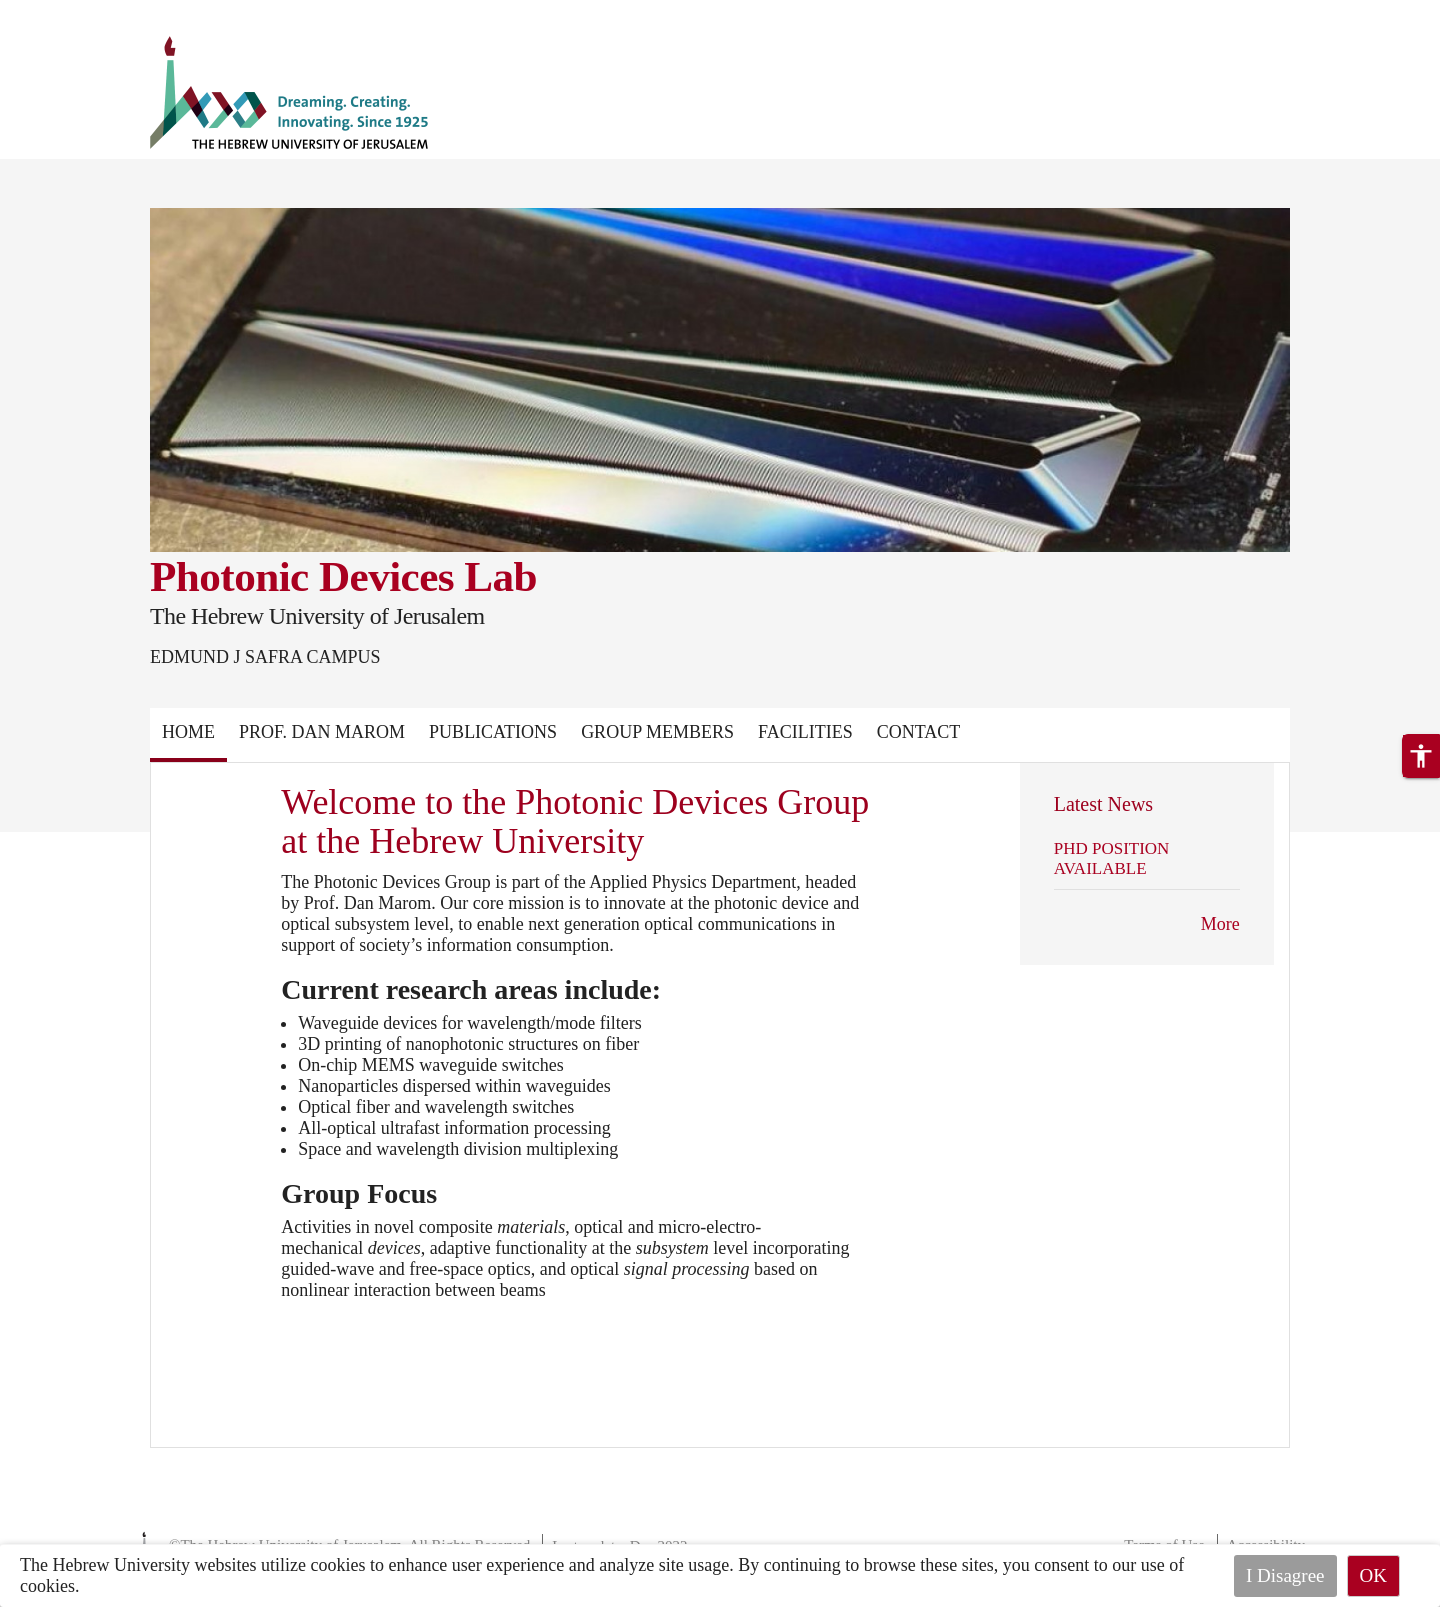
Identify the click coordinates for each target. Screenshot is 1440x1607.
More (1220, 924)
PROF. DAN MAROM (322, 732)
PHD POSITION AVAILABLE (1112, 858)
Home (188, 732)
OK (1373, 1575)
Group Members (657, 732)
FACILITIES (805, 732)
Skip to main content (74, 12)
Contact (919, 732)
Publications (493, 732)
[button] (1421, 756)
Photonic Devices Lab (343, 576)
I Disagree (1285, 1575)
